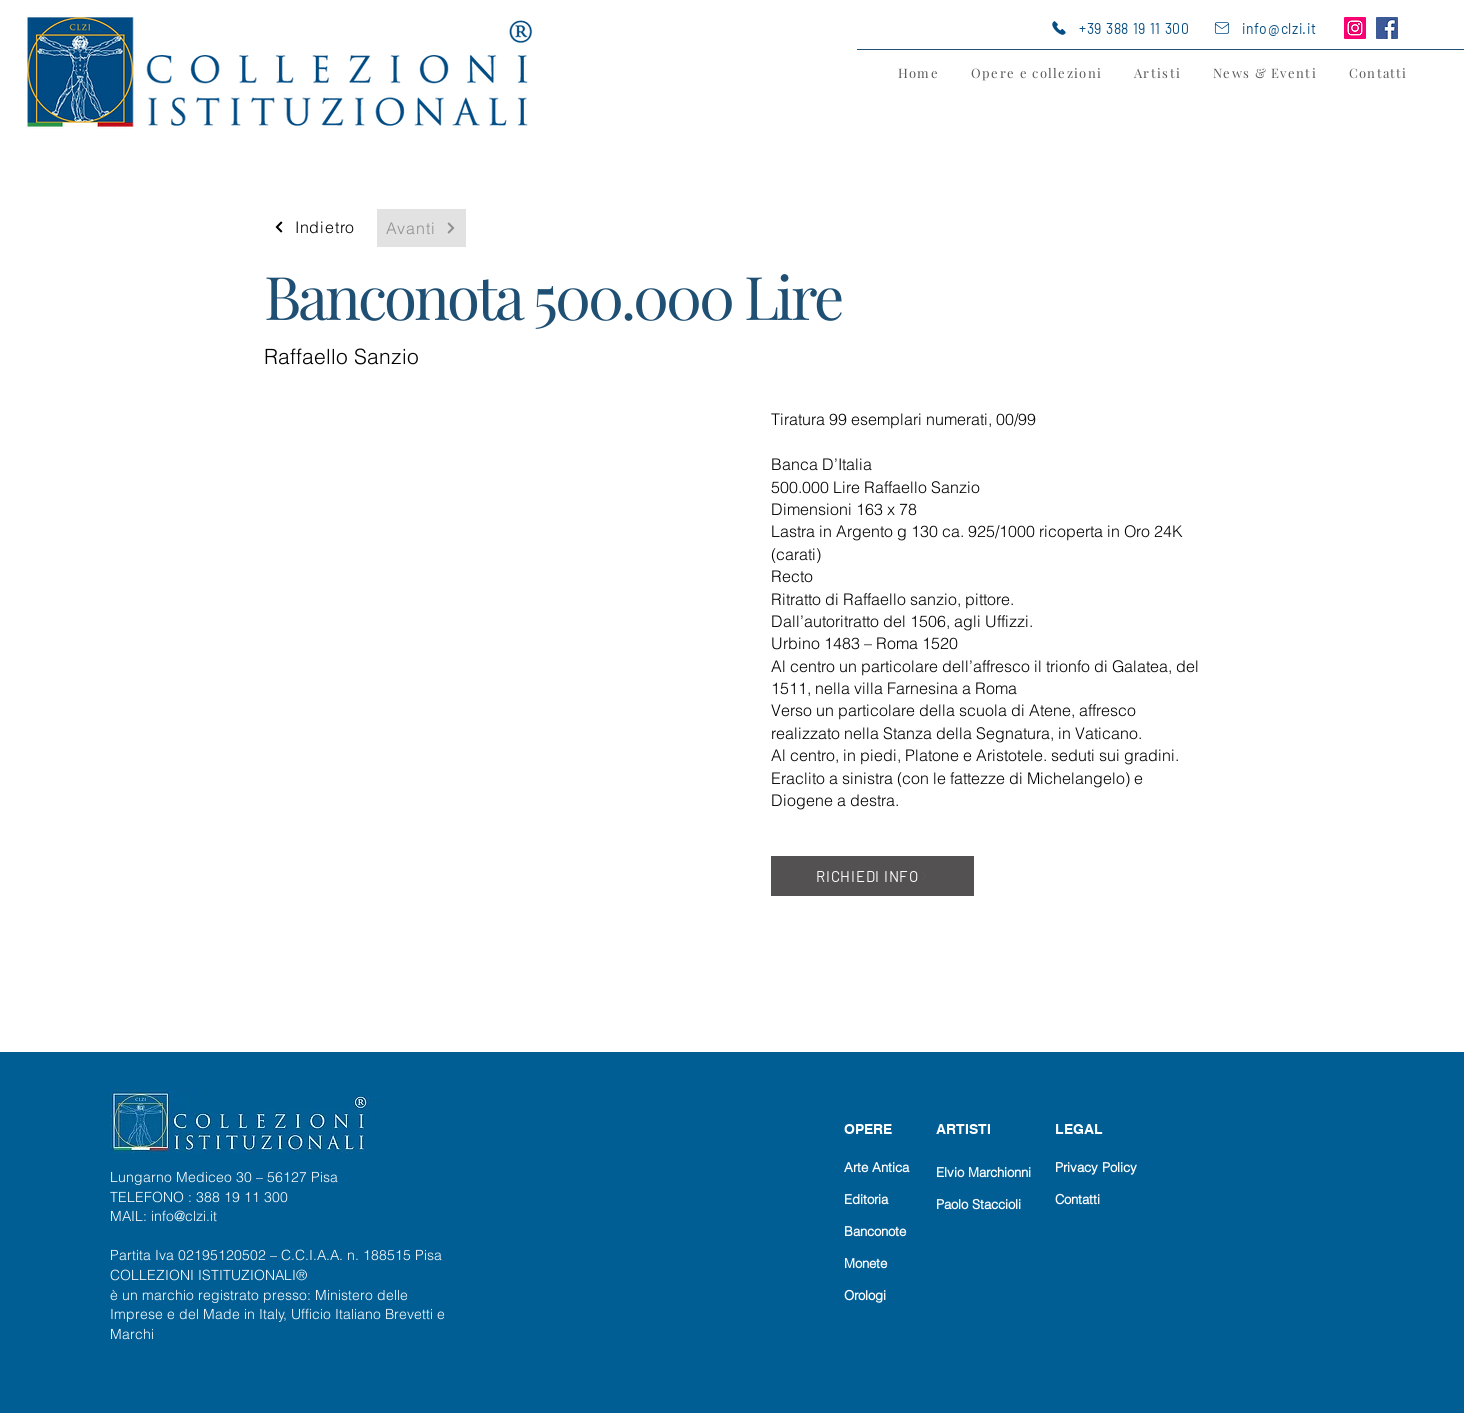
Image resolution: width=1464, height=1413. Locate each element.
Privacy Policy (1096, 1167)
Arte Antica (876, 1167)
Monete (865, 1263)
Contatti (1077, 1199)
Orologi (865, 1295)
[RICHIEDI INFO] (872, 876)
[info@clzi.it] (1274, 28)
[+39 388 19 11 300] (1128, 28)
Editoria (866, 1199)
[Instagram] (1355, 28)
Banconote (875, 1231)
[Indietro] (314, 227)
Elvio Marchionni (983, 1172)
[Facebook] (1387, 28)
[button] (1036, 72)
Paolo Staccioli (978, 1204)
